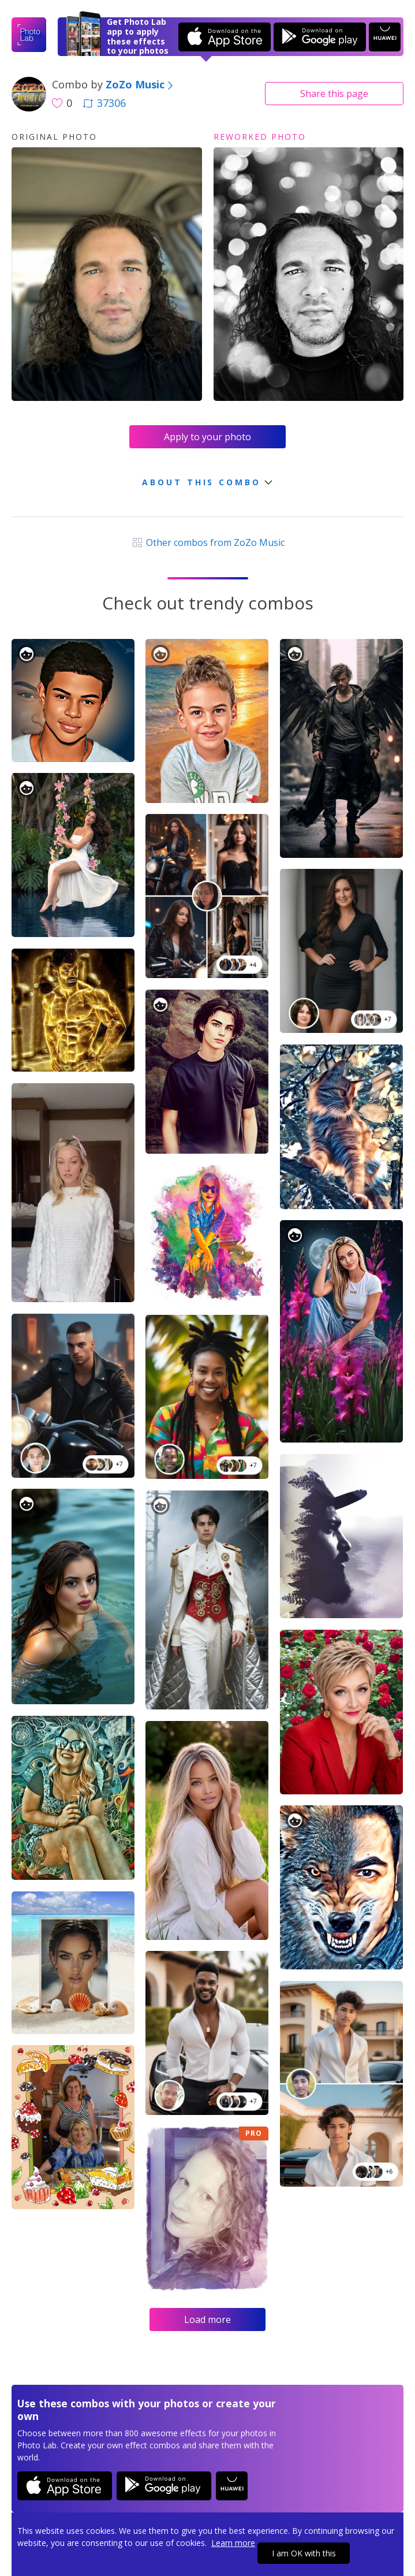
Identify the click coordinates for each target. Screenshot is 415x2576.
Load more (207, 2319)
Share (334, 93)
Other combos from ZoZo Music (207, 542)
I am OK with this (304, 2553)
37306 (104, 103)
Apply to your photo (207, 436)
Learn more (233, 2542)
